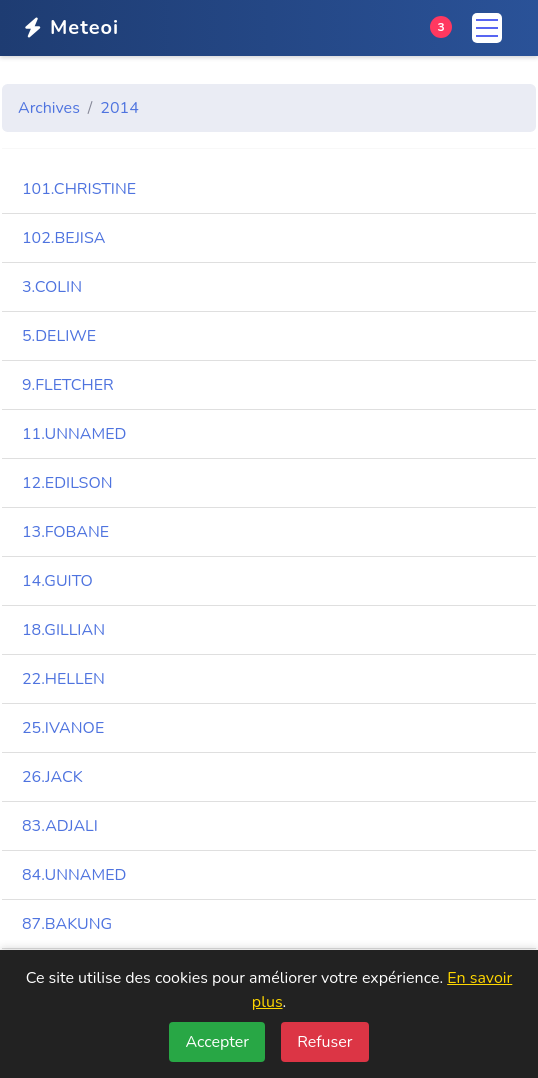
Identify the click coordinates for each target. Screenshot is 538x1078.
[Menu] (487, 28)
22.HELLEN (63, 679)
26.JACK (52, 777)
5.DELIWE (59, 336)
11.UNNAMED (74, 434)
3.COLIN (52, 287)
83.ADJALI (60, 826)
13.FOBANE (65, 532)
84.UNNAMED (74, 875)
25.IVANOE (63, 728)
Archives (49, 108)
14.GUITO (57, 581)
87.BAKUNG (67, 924)
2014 (119, 108)
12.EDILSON (67, 483)
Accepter (217, 1042)
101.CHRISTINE (79, 189)
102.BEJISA (63, 238)
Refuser (324, 1042)
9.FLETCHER (68, 385)
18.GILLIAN (63, 630)
